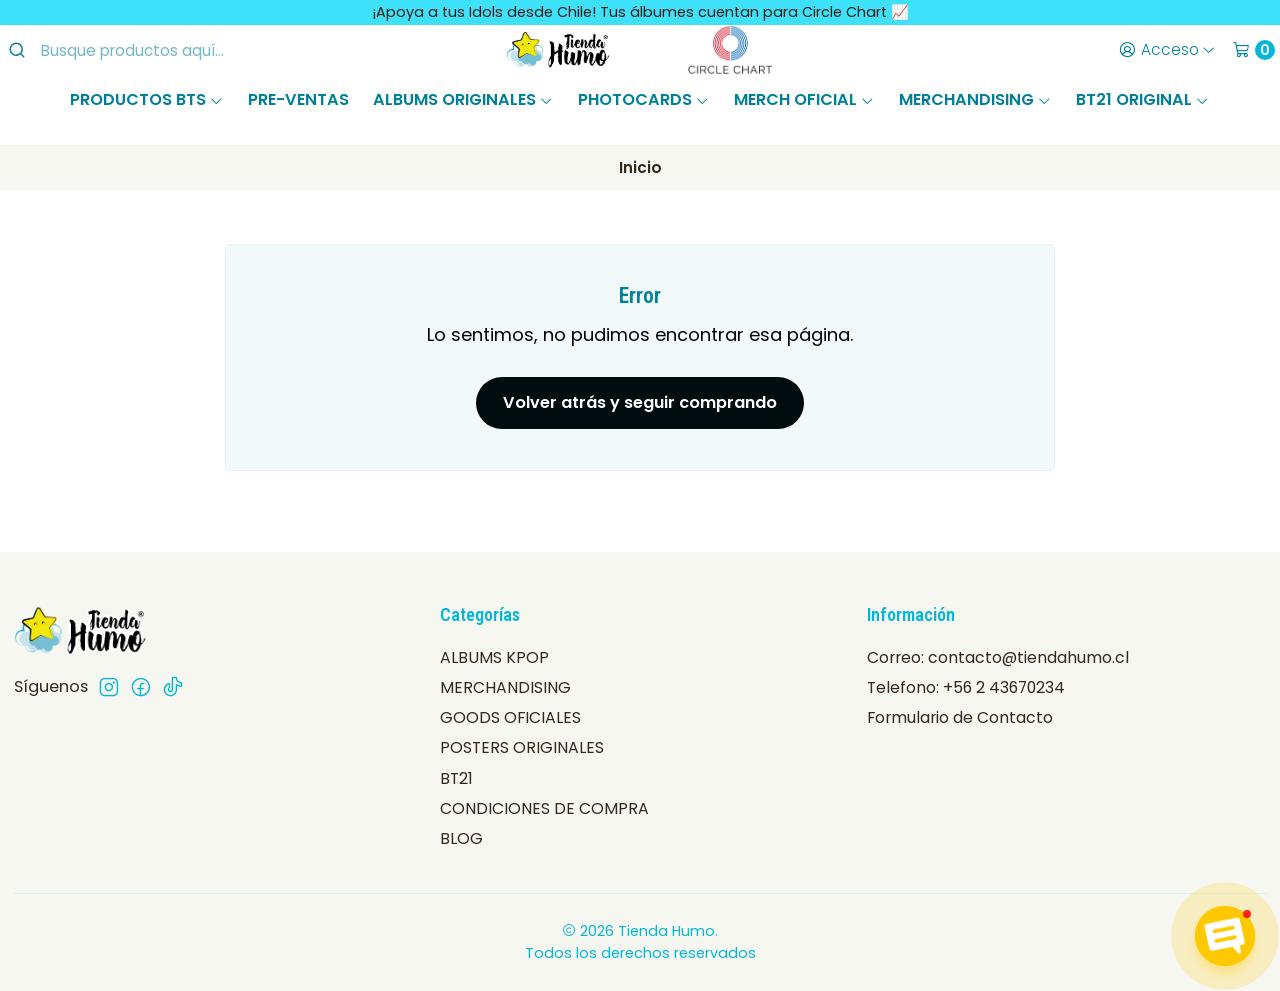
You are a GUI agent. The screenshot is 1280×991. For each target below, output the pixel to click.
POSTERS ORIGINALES (522, 747)
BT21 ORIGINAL (1143, 99)
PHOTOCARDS (644, 99)
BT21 (456, 778)
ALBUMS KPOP (494, 657)
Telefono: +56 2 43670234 (966, 687)
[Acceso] (1166, 50)
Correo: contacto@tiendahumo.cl (998, 657)
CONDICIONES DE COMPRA (544, 808)
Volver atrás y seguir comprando (640, 402)
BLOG (461, 838)
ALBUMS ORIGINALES (463, 99)
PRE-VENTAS (298, 99)
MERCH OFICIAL (804, 99)
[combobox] (171, 50)
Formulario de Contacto (960, 717)
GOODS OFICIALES (510, 717)
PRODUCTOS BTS (147, 99)
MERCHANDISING (975, 99)
